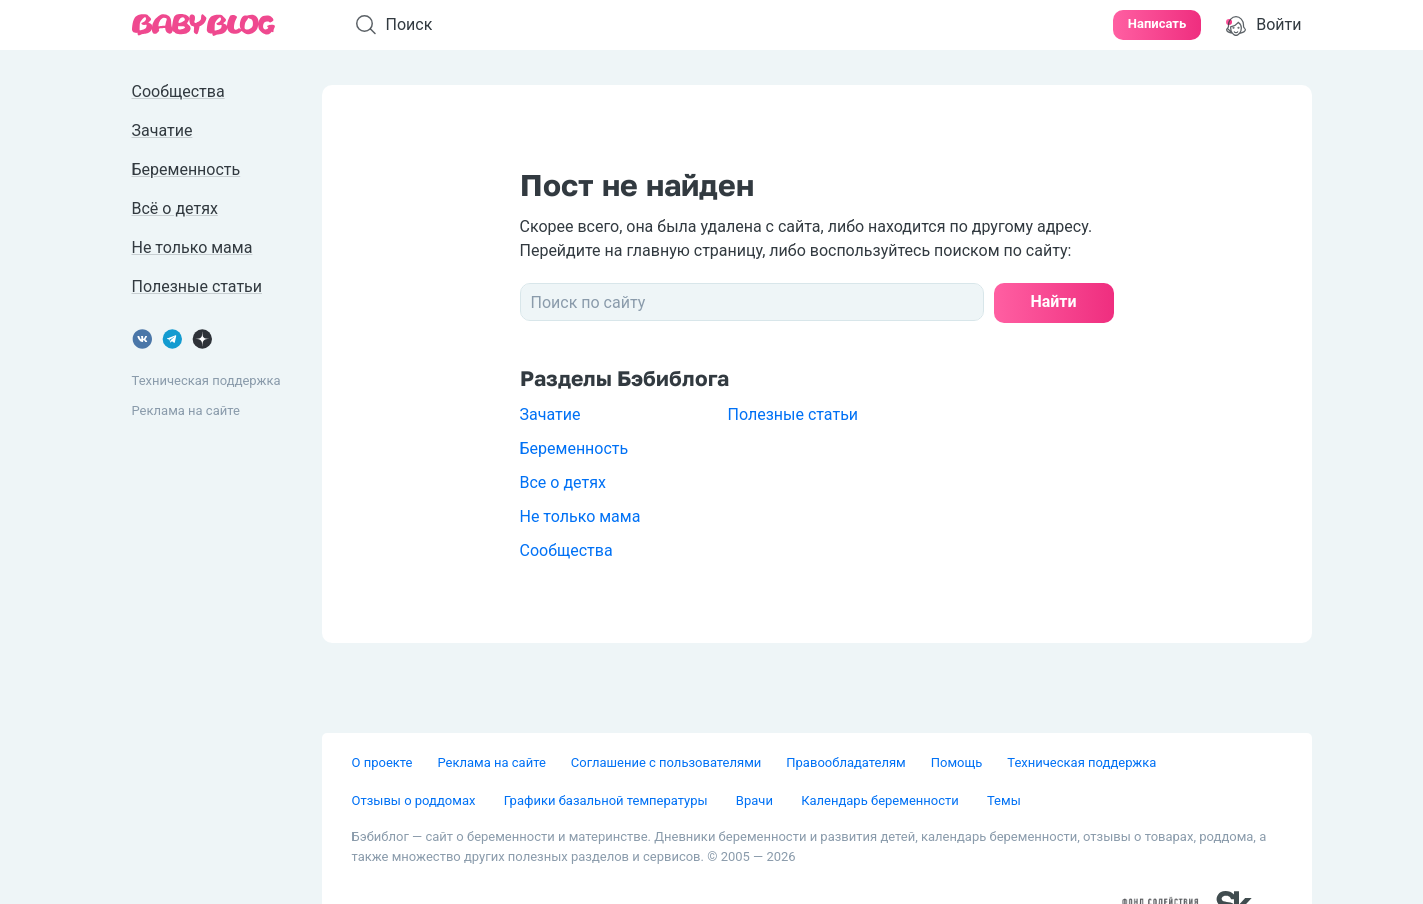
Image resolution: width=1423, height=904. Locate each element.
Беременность (574, 448)
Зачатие (550, 414)
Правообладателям (845, 762)
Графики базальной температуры (607, 800)
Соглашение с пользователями (666, 762)
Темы (1004, 800)
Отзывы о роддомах (415, 800)
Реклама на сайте (186, 410)
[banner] (204, 25)
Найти (1053, 301)
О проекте (382, 762)
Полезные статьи (793, 414)
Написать (1157, 23)
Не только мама (580, 516)
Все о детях (563, 482)
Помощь (957, 762)
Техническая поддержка (206, 380)
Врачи (756, 800)
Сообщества (566, 550)
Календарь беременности (881, 800)
